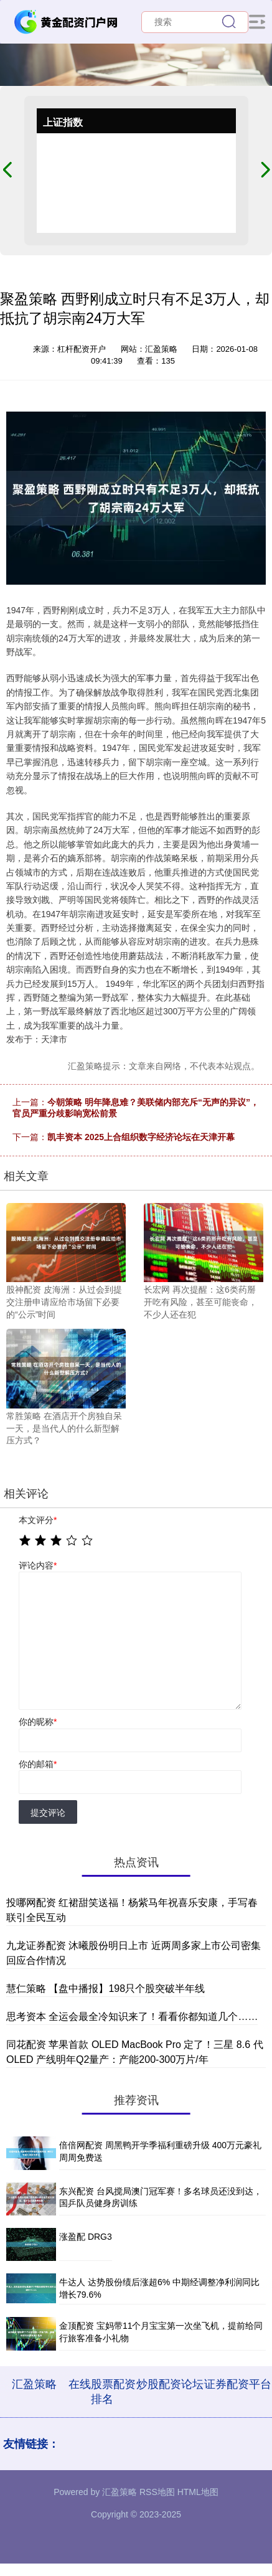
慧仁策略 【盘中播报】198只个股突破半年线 (105, 1988)
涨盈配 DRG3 (85, 2237)
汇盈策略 (34, 2384)
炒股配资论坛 (170, 2384)
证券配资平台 (237, 2384)
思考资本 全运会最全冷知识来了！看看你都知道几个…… (132, 2016)
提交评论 (47, 1813)
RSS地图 (157, 2492)
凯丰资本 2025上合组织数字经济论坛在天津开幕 (141, 1137)
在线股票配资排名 (102, 2391)
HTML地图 (197, 2492)
